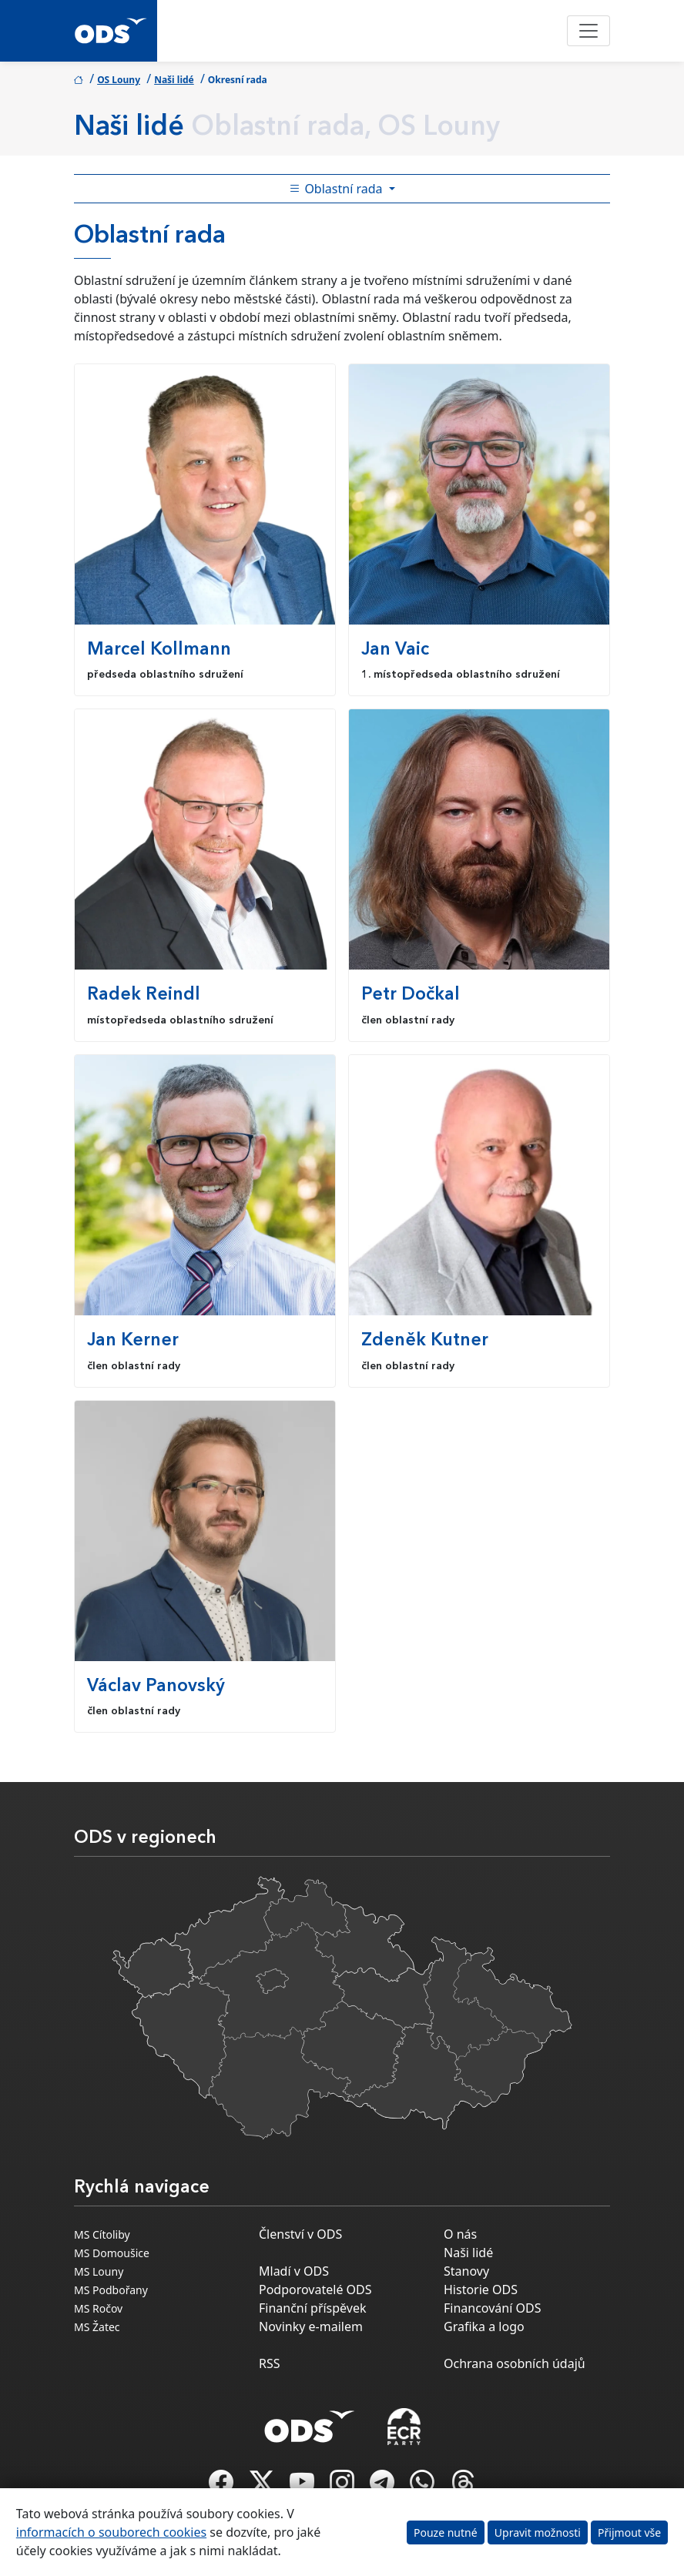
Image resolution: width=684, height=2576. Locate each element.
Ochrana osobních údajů (514, 2363)
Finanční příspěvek (313, 2308)
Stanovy (466, 2271)
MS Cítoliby (102, 2234)
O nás (460, 2234)
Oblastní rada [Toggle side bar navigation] (337, 188)
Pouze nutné (446, 2532)
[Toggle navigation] (588, 30)
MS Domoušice (111, 2253)
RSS (269, 2363)
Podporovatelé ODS (315, 2289)
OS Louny (118, 79)
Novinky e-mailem (311, 2326)
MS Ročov (98, 2308)
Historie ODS (481, 2289)
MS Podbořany (111, 2290)
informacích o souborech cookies (111, 2532)
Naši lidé (174, 79)
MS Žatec (97, 2327)
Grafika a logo (484, 2326)
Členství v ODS (300, 2234)
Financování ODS (492, 2308)
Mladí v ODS (294, 2271)
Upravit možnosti (538, 2532)
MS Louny (98, 2271)
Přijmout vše (629, 2532)
